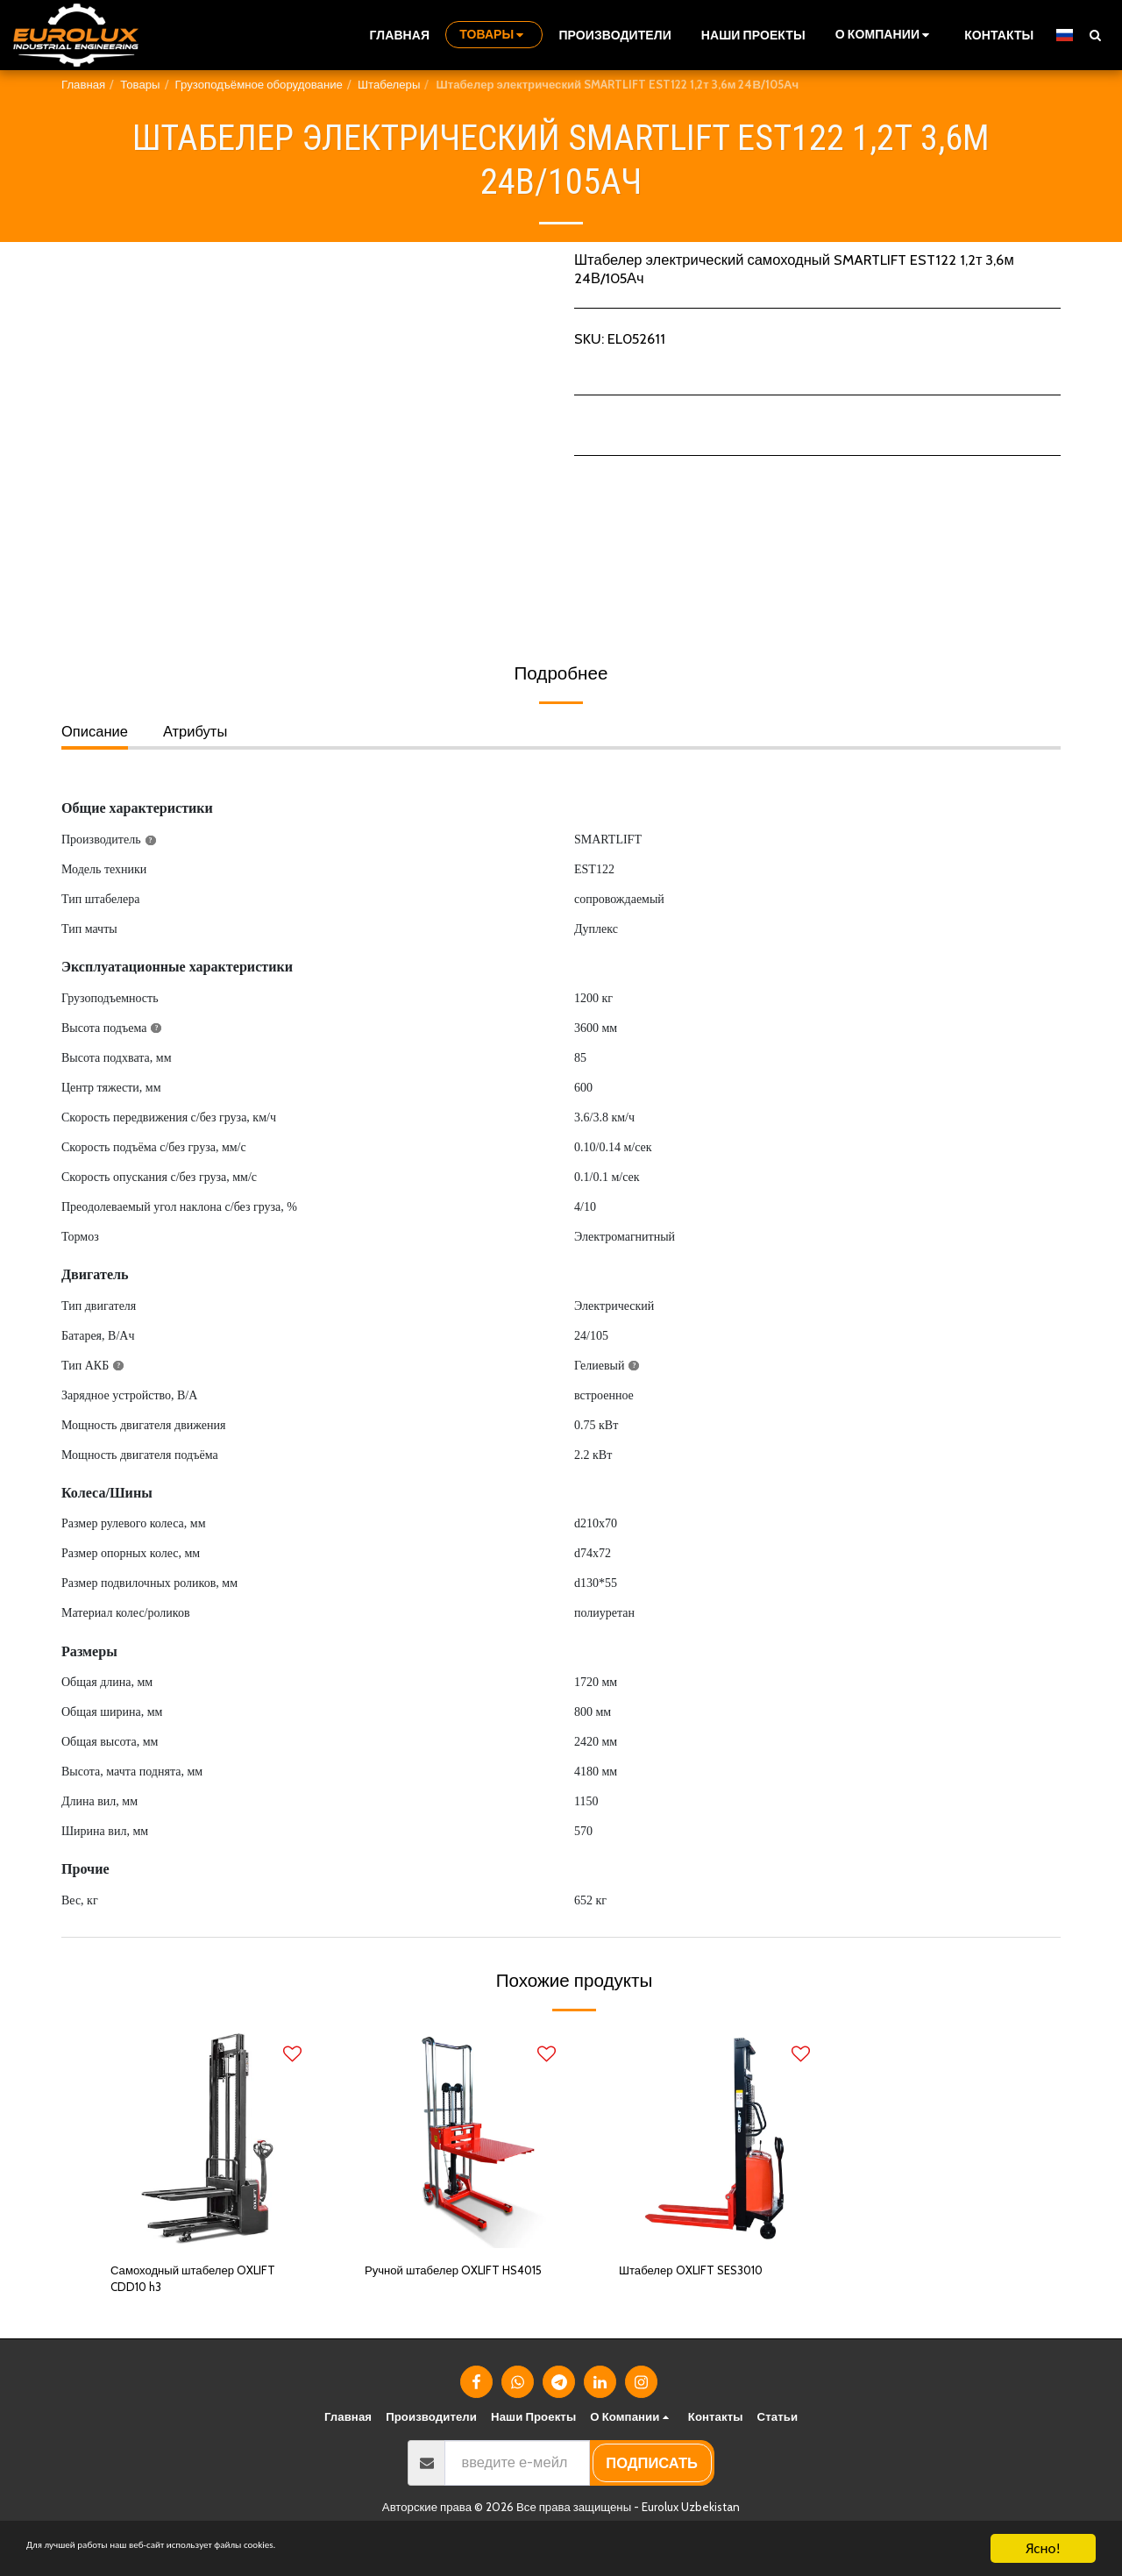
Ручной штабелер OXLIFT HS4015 (449, 2283)
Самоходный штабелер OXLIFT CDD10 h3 (188, 2283)
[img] (206, 2138)
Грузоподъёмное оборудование (259, 84)
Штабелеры (389, 84)
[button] (884, 34)
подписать (652, 2471)
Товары (140, 84)
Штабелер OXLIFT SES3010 (709, 2272)
